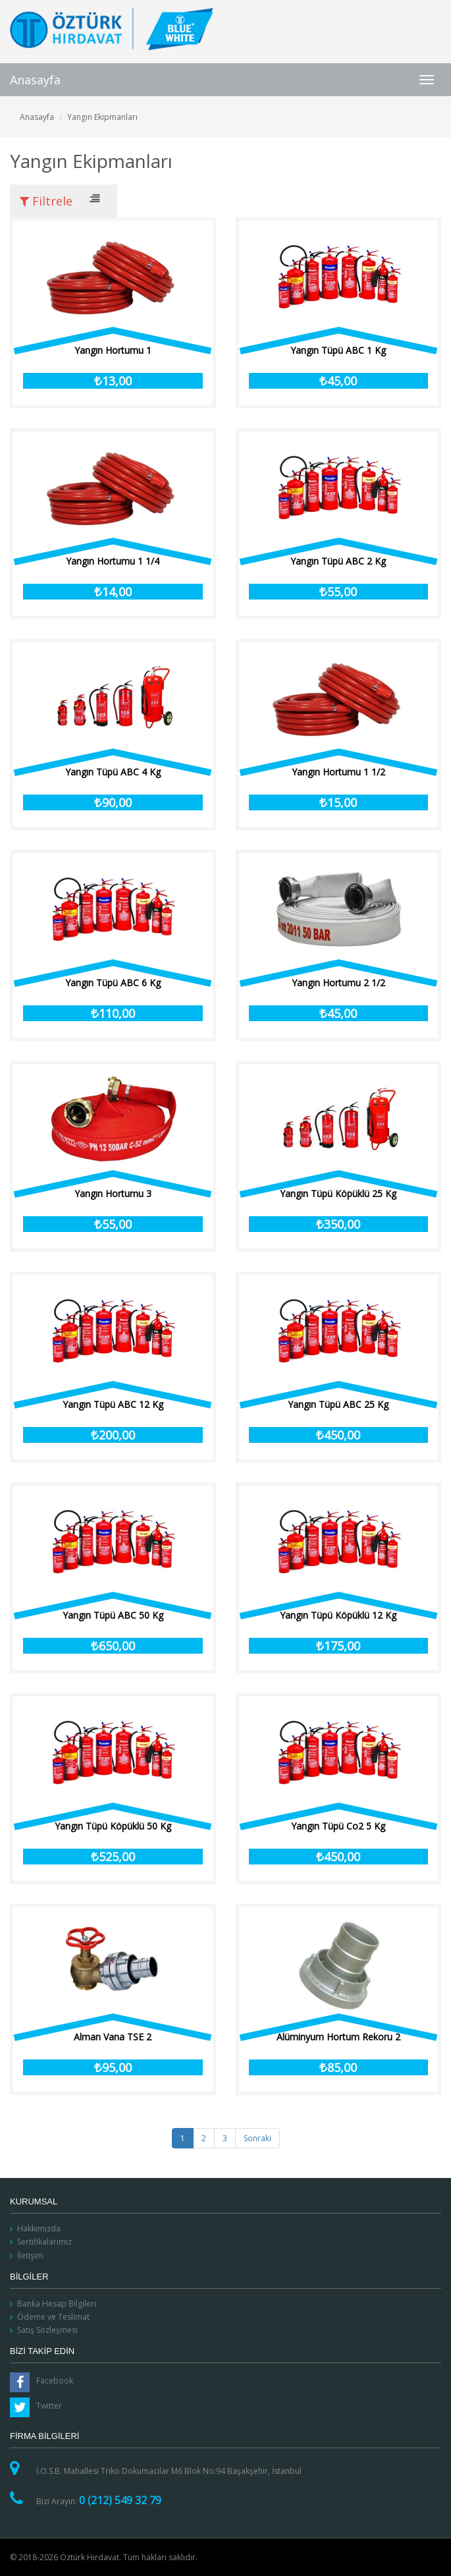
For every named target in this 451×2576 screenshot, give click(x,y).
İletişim (30, 2255)
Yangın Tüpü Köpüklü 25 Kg (338, 1193)
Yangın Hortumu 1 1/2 (338, 772)
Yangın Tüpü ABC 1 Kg (338, 350)
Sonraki (257, 2138)
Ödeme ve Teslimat (53, 2316)
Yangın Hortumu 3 (112, 1193)
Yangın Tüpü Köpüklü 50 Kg (113, 1826)
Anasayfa (35, 80)
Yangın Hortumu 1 (112, 350)
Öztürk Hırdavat (111, 29)
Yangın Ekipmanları (102, 117)
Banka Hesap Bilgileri (56, 2303)
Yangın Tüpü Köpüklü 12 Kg (338, 1615)
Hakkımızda (39, 2228)
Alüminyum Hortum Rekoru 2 (338, 2036)
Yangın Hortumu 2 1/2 (338, 982)
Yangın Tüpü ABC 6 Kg (113, 982)
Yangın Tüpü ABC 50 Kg (113, 1615)
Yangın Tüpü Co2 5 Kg (338, 1826)
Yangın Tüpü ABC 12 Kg (113, 1404)
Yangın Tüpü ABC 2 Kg (338, 561)
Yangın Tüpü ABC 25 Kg (338, 1404)
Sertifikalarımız (44, 2241)
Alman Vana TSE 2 (112, 2036)
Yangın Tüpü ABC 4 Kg (113, 772)
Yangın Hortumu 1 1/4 (112, 561)
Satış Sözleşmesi (47, 2330)
